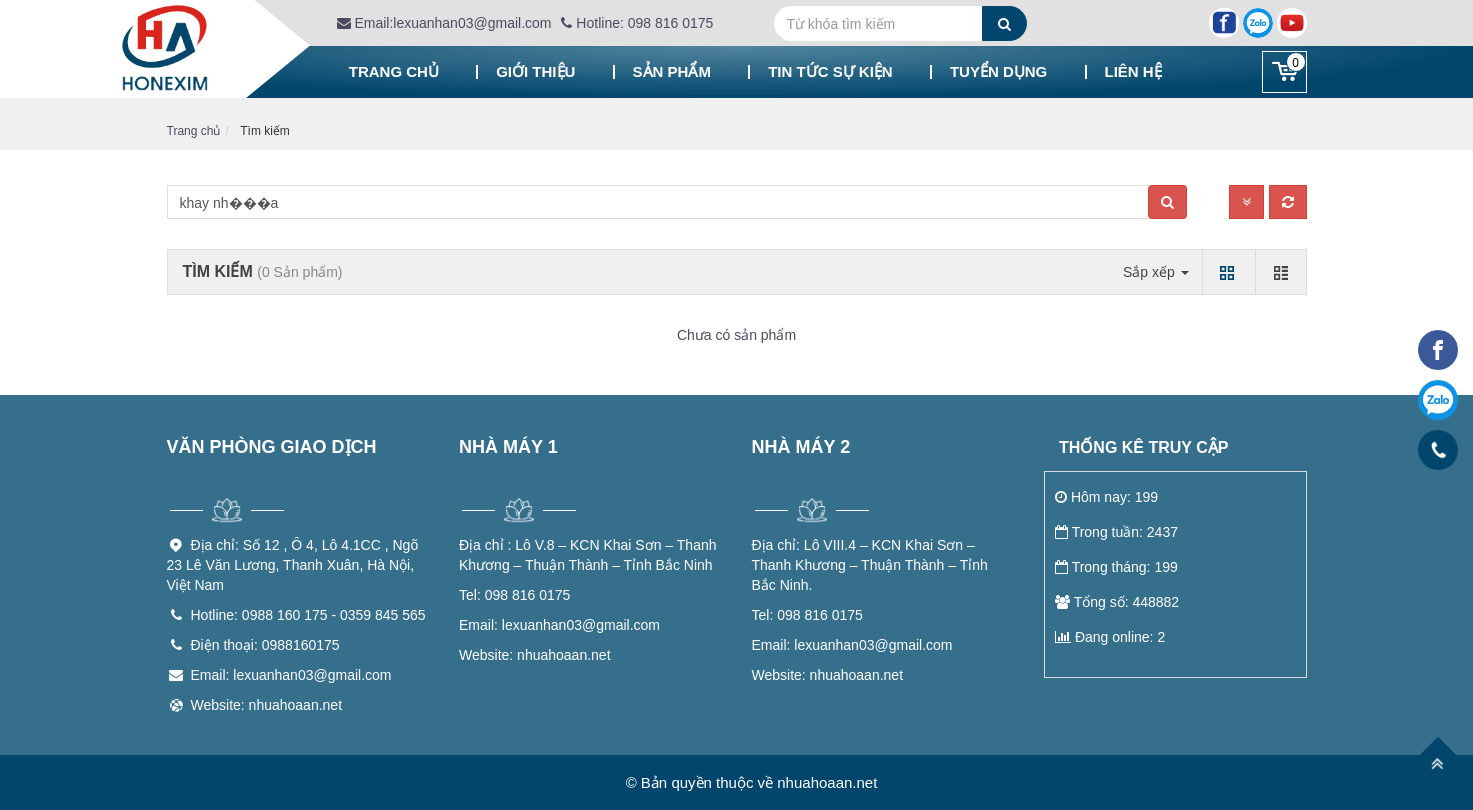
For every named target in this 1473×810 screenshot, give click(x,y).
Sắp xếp (1156, 272)
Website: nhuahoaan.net (267, 705)
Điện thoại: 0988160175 (265, 645)
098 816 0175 (514, 595)
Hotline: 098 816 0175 (637, 23)
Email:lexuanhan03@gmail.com (444, 23)
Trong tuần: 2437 (1116, 532)
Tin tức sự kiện (830, 71)
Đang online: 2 (1110, 637)
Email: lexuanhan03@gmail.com (291, 675)
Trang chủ (394, 71)
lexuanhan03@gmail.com (559, 625)
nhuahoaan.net (535, 655)
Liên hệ (1133, 71)
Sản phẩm (672, 71)
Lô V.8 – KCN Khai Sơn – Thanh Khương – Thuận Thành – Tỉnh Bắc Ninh (588, 555)
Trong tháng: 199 (1116, 567)
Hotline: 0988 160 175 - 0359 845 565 (308, 615)
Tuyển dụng (998, 71)
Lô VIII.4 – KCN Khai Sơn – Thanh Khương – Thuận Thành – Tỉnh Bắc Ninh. (870, 565)
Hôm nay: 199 (1106, 497)
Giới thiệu (535, 71)
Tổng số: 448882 (1117, 602)
